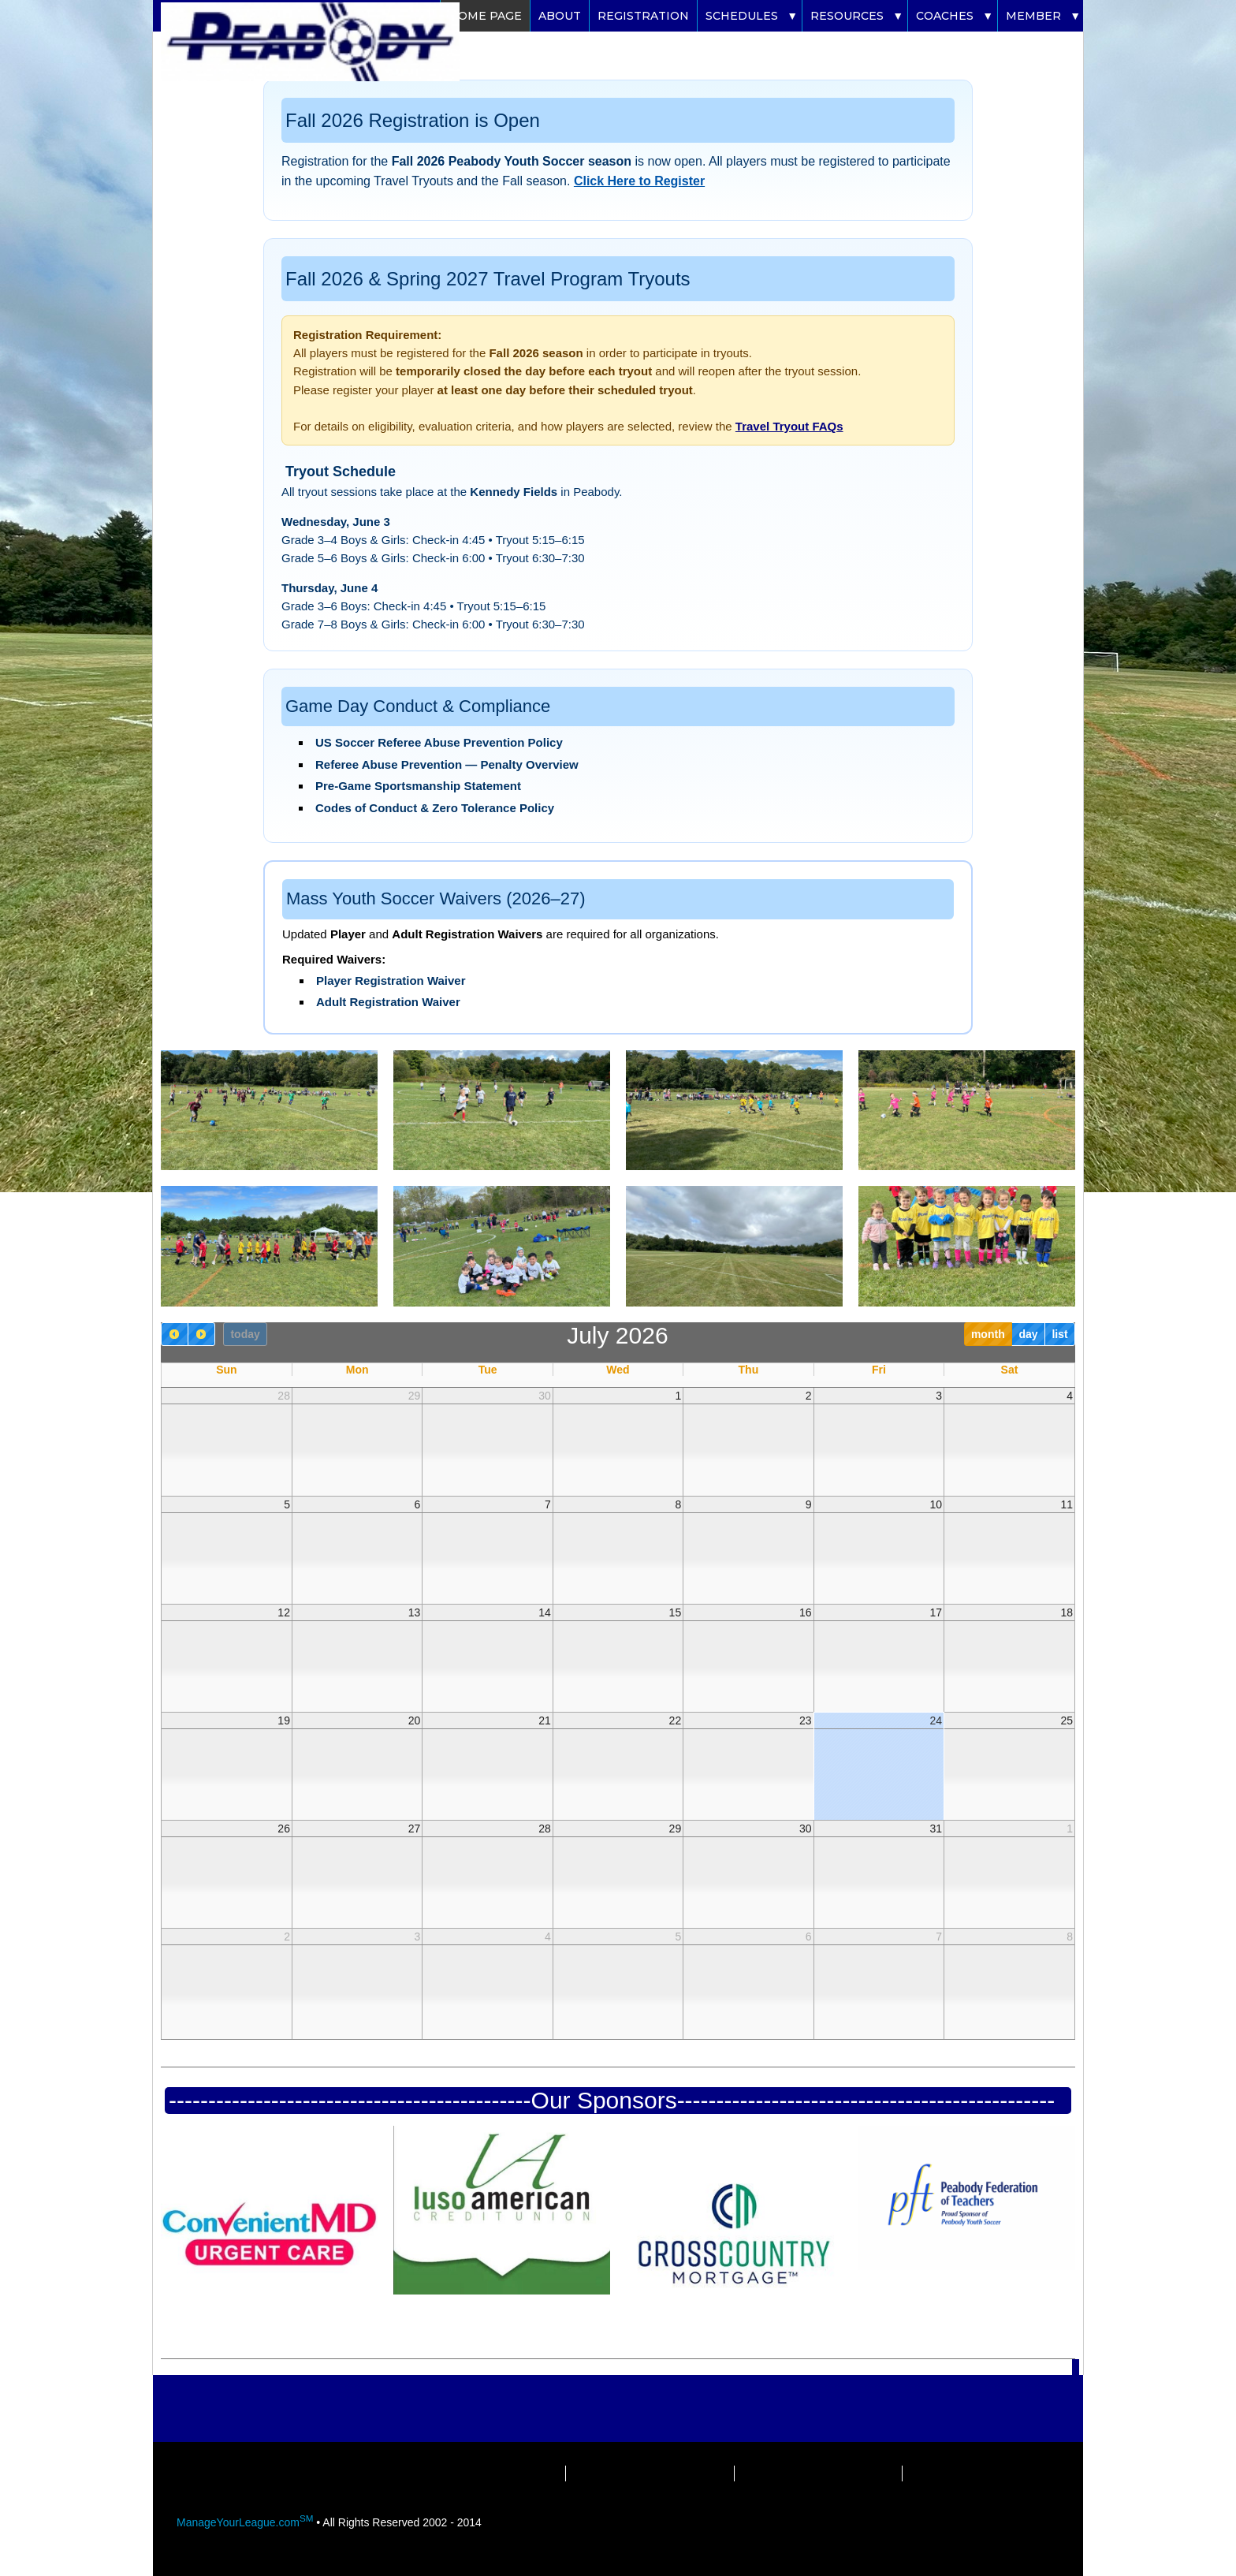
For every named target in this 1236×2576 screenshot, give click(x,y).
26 (283, 1828)
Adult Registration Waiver (388, 1001)
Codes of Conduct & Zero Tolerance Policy (434, 808)
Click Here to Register (639, 181)
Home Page (485, 16)
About (559, 16)
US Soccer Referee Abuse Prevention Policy (439, 742)
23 (805, 1720)
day (1027, 1334)
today (244, 1334)
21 (544, 1720)
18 (1066, 1612)
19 (283, 1720)
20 (414, 1720)
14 (544, 1612)
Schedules (741, 16)
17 (935, 1612)
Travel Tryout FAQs (789, 426)
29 (414, 1395)
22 (675, 1720)
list (1059, 1334)
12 (283, 1612)
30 (544, 1395)
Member (1033, 16)
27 (414, 1828)
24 (935, 1720)
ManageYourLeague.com (245, 2522)
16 (805, 1612)
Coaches (945, 16)
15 (675, 1612)
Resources (847, 16)
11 (1066, 1504)
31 (935, 1828)
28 (283, 1395)
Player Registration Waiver (391, 980)
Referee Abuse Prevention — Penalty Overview (447, 764)
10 (935, 1504)
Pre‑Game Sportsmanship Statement (418, 785)
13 (414, 1612)
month (988, 1334)
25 (1066, 1720)
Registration (643, 16)
